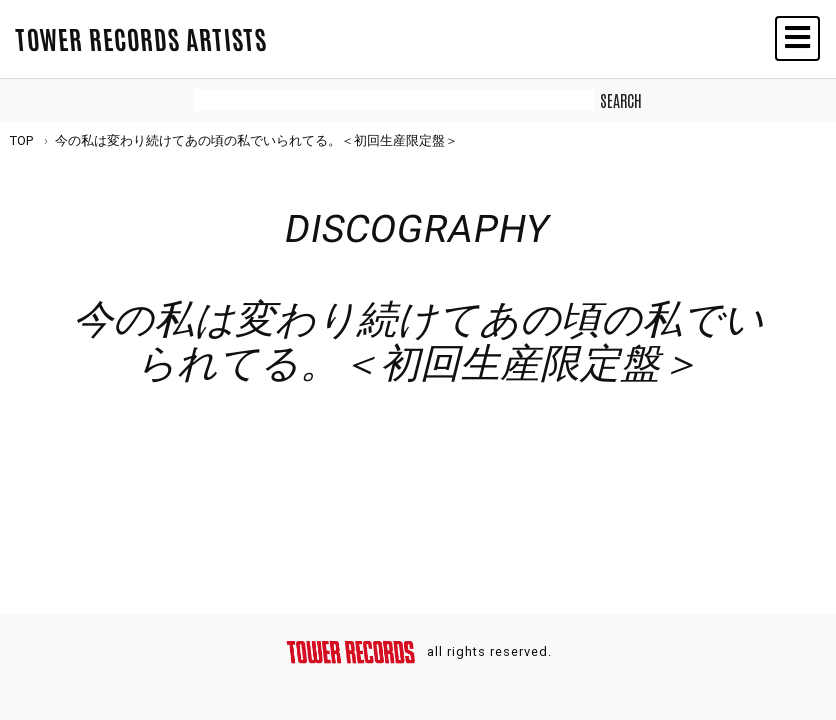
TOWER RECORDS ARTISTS (141, 38)
